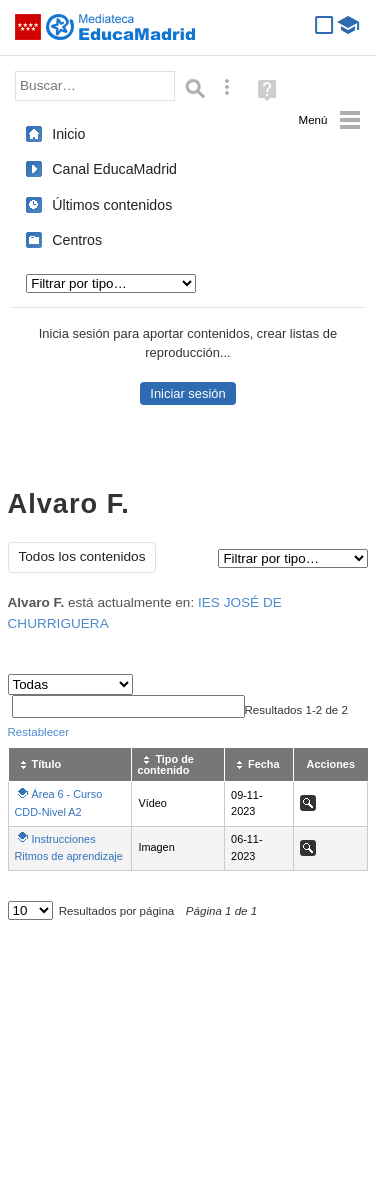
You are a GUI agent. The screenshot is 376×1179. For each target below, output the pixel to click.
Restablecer (39, 732)
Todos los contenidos (82, 556)
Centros (77, 240)
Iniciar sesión (187, 393)
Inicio (68, 134)
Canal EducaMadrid (114, 169)
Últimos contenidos (112, 205)
